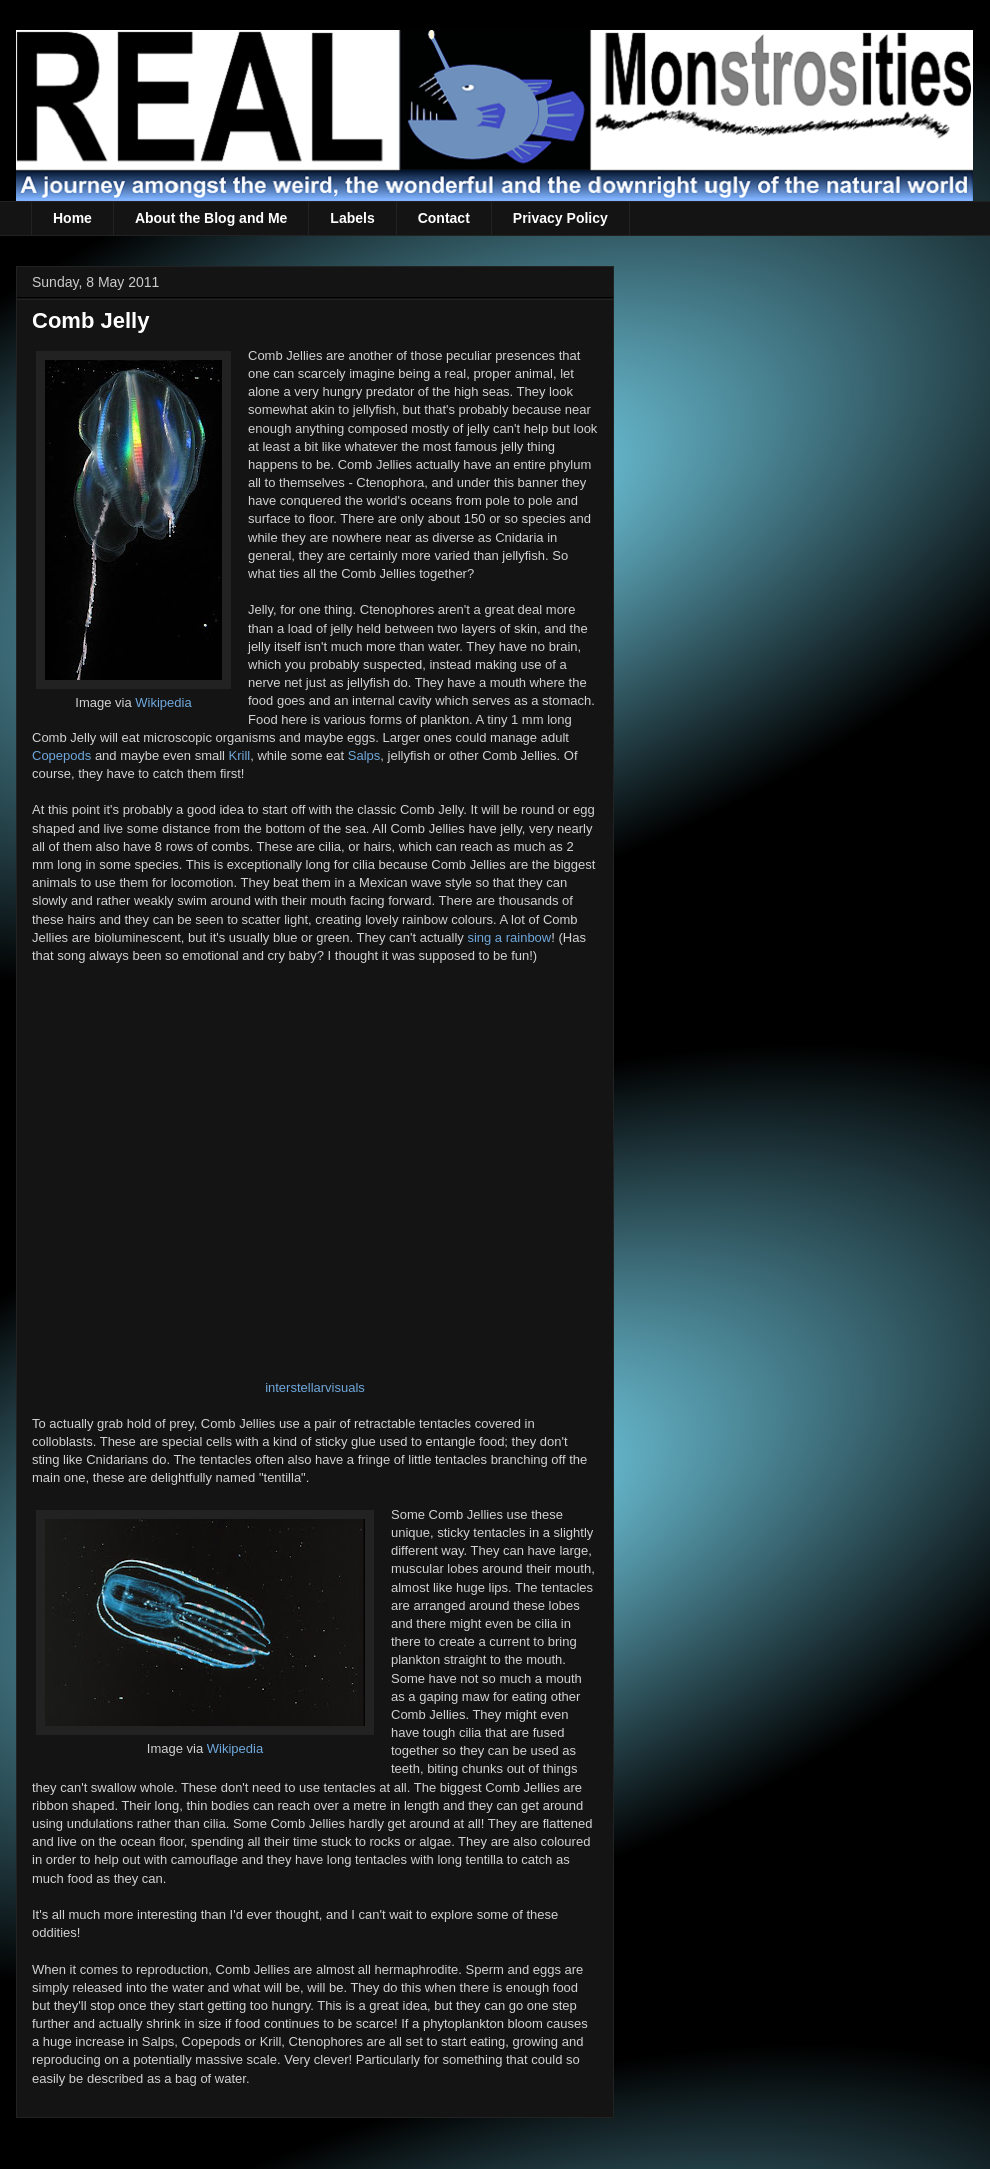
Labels (352, 218)
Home (72, 218)
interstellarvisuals (315, 1387)
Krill (240, 755)
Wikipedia (163, 702)
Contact (444, 218)
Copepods (61, 755)
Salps (364, 755)
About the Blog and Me (211, 218)
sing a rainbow (509, 937)
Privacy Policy (560, 218)
